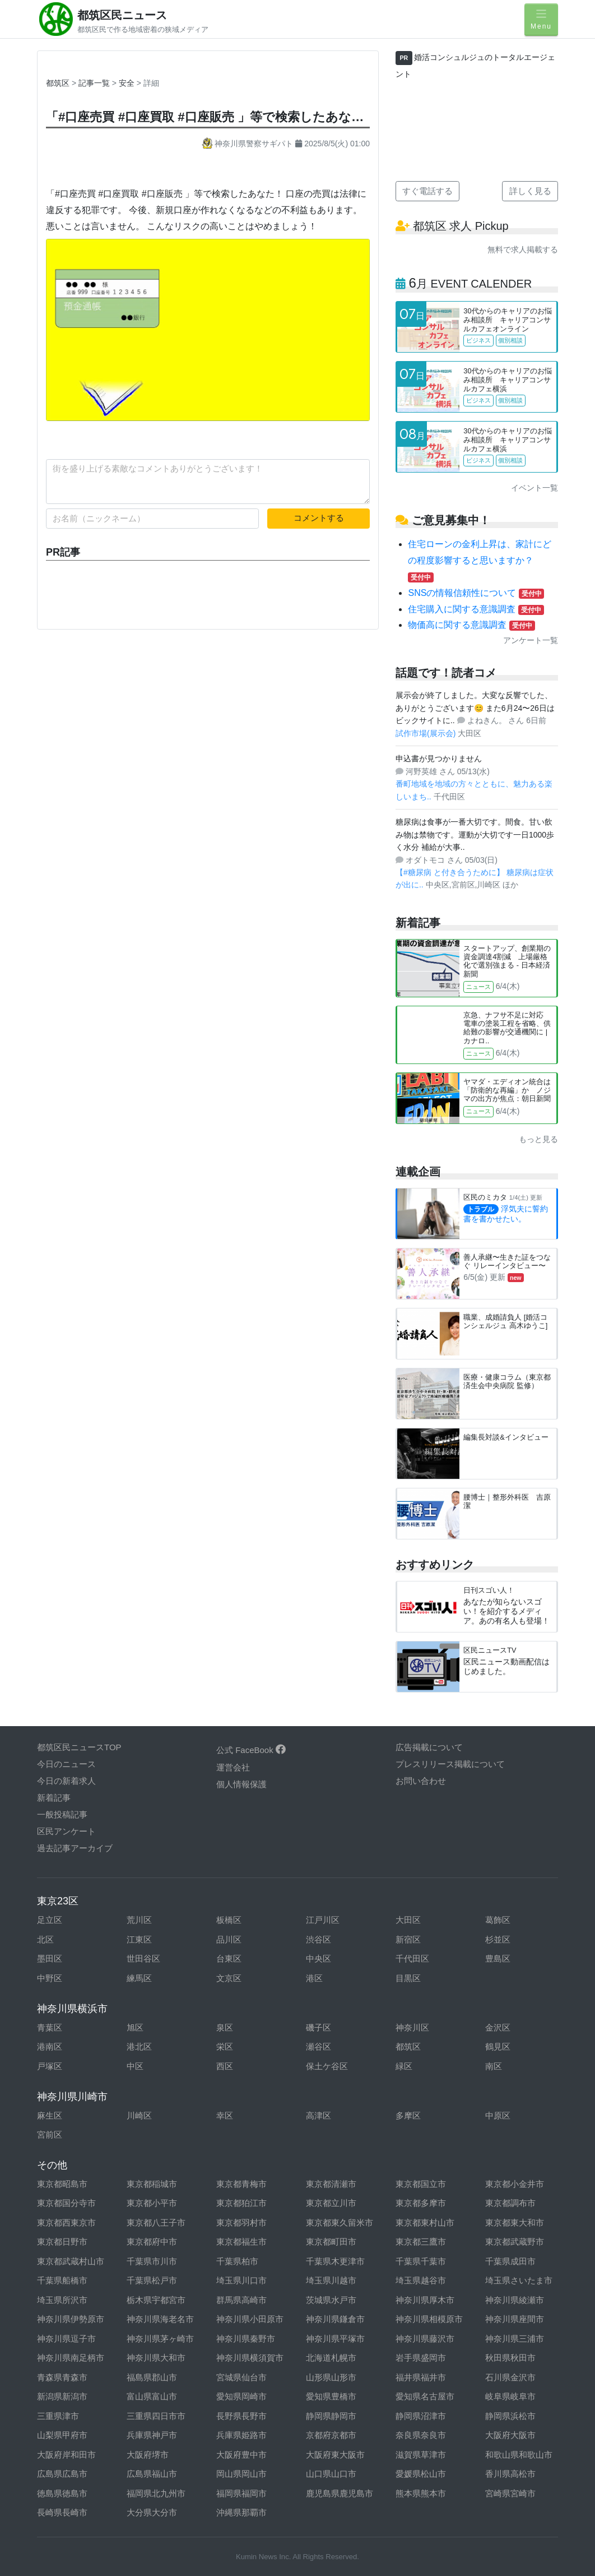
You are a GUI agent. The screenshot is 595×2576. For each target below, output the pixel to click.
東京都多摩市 (421, 2203)
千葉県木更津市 (335, 2261)
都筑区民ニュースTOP (79, 1747)
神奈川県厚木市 (425, 2300)
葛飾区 (497, 1920)
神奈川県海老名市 (160, 2319)
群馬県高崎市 (241, 2300)
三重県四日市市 (156, 2416)
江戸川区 (323, 1920)
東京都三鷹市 (421, 2241)
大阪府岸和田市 (66, 2454)
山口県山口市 (331, 2473)
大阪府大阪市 (510, 2435)
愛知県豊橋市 (331, 2396)
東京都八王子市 (156, 2222)
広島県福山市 (152, 2473)
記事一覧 (95, 82)
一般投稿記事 (62, 1814)
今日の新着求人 (66, 1781)
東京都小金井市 (514, 2184)
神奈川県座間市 (514, 2319)
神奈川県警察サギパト (249, 143)
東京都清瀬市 (331, 2184)
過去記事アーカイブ (75, 1848)
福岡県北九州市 (156, 2493)
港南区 (49, 2046)
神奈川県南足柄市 (70, 2357)
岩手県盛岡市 (421, 2357)
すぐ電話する (427, 191)
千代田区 (412, 1958)
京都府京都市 (331, 2435)
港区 (314, 1978)
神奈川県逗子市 (66, 2338)
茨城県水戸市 (331, 2300)
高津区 (318, 2115)
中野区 (49, 1978)
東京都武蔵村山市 (70, 2261)
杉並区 (497, 1939)
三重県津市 (58, 2416)
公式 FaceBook (251, 1750)
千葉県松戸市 (152, 2280)
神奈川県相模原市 (429, 2319)
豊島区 (497, 1958)
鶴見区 (497, 2046)
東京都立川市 (331, 2203)
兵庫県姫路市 (241, 2435)
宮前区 (49, 2134)
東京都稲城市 (152, 2184)
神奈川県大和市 (156, 2357)
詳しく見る (530, 191)
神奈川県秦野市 (245, 2338)
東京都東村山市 (425, 2222)
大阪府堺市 (148, 2454)
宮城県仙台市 (241, 2377)
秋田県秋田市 (510, 2357)
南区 (493, 2066)
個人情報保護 (241, 1784)
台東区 (228, 1958)
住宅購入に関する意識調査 (475, 609)
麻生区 (49, 2115)
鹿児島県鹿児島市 (339, 2493)
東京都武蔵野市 (514, 2241)
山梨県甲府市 (62, 2435)
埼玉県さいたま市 (518, 2280)
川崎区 (139, 2115)
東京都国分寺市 (66, 2203)
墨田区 (49, 1958)
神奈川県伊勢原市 (70, 2319)
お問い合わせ (421, 1781)
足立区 (49, 1920)
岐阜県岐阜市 (510, 2396)
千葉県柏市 (237, 2261)
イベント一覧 (534, 487)
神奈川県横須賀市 (249, 2357)
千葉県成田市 (510, 2261)
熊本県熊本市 (421, 2493)
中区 (135, 2066)
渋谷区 (318, 1939)
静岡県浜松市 (510, 2416)
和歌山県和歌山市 (518, 2454)
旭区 (135, 2027)
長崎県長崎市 (62, 2512)
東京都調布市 (510, 2203)
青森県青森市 (62, 2377)
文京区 (228, 1978)
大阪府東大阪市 (335, 2454)
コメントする (319, 517)
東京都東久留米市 (339, 2222)
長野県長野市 (241, 2416)
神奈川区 (412, 2027)
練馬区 (139, 1978)
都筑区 (57, 82)
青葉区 (49, 2027)
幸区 (224, 2115)
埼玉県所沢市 (62, 2300)
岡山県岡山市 (241, 2473)
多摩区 (408, 2115)
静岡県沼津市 (421, 2416)
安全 (128, 82)
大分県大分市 (152, 2512)
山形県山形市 (331, 2377)
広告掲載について (429, 1747)
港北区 (139, 2046)
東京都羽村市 (241, 2222)
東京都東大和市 (514, 2222)
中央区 (318, 1958)
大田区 (408, 1920)
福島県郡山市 (152, 2377)
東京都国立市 (421, 2184)
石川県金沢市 (510, 2377)
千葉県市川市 (152, 2261)
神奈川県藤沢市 (425, 2338)
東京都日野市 (62, 2241)
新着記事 (54, 1797)
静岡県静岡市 (331, 2416)
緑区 (404, 2066)
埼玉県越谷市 (421, 2280)
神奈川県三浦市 (514, 2338)
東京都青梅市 (241, 2184)
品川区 (228, 1939)
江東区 (139, 1939)
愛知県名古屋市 (425, 2396)
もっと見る (538, 1139)
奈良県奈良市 (421, 2435)
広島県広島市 (62, 2473)
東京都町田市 (331, 2241)
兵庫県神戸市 (152, 2435)
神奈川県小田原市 (249, 2319)
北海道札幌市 (331, 2357)
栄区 (224, 2046)
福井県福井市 (421, 2377)
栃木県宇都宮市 (156, 2300)
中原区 (497, 2115)
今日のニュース (66, 1764)
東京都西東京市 (66, 2222)
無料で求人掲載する (522, 249)
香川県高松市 (510, 2473)
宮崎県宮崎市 (510, 2493)
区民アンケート (66, 1831)
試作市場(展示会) (427, 733)
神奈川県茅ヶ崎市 (160, 2338)
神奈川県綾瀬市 (514, 2300)
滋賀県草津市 (421, 2454)
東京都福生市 (241, 2241)
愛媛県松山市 (421, 2473)
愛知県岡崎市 (241, 2396)
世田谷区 (143, 1958)
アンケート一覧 (530, 640)
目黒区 (408, 1978)
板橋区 (228, 1920)
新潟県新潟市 (62, 2396)
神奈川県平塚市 (335, 2338)
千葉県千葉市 (421, 2261)
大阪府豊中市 (241, 2454)
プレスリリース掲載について (450, 1764)
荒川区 (139, 1920)
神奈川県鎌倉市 (335, 2319)
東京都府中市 (152, 2241)
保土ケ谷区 (327, 2066)
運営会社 (233, 1767)
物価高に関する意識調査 (471, 625)
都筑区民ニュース (122, 15)
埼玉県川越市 (331, 2280)
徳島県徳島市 (62, 2493)
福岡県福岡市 (241, 2493)
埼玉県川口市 (241, 2280)
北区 (45, 1939)
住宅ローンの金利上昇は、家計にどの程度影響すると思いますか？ (479, 560)
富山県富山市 (152, 2396)
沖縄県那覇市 (241, 2512)
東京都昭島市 (62, 2184)
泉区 (224, 2027)
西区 (224, 2066)
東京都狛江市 (241, 2203)
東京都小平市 (152, 2203)
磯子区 (318, 2027)
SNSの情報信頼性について (476, 593)
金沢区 (497, 2027)
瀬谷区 (318, 2046)
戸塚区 (49, 2066)
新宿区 (408, 1939)
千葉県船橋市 (62, 2280)
